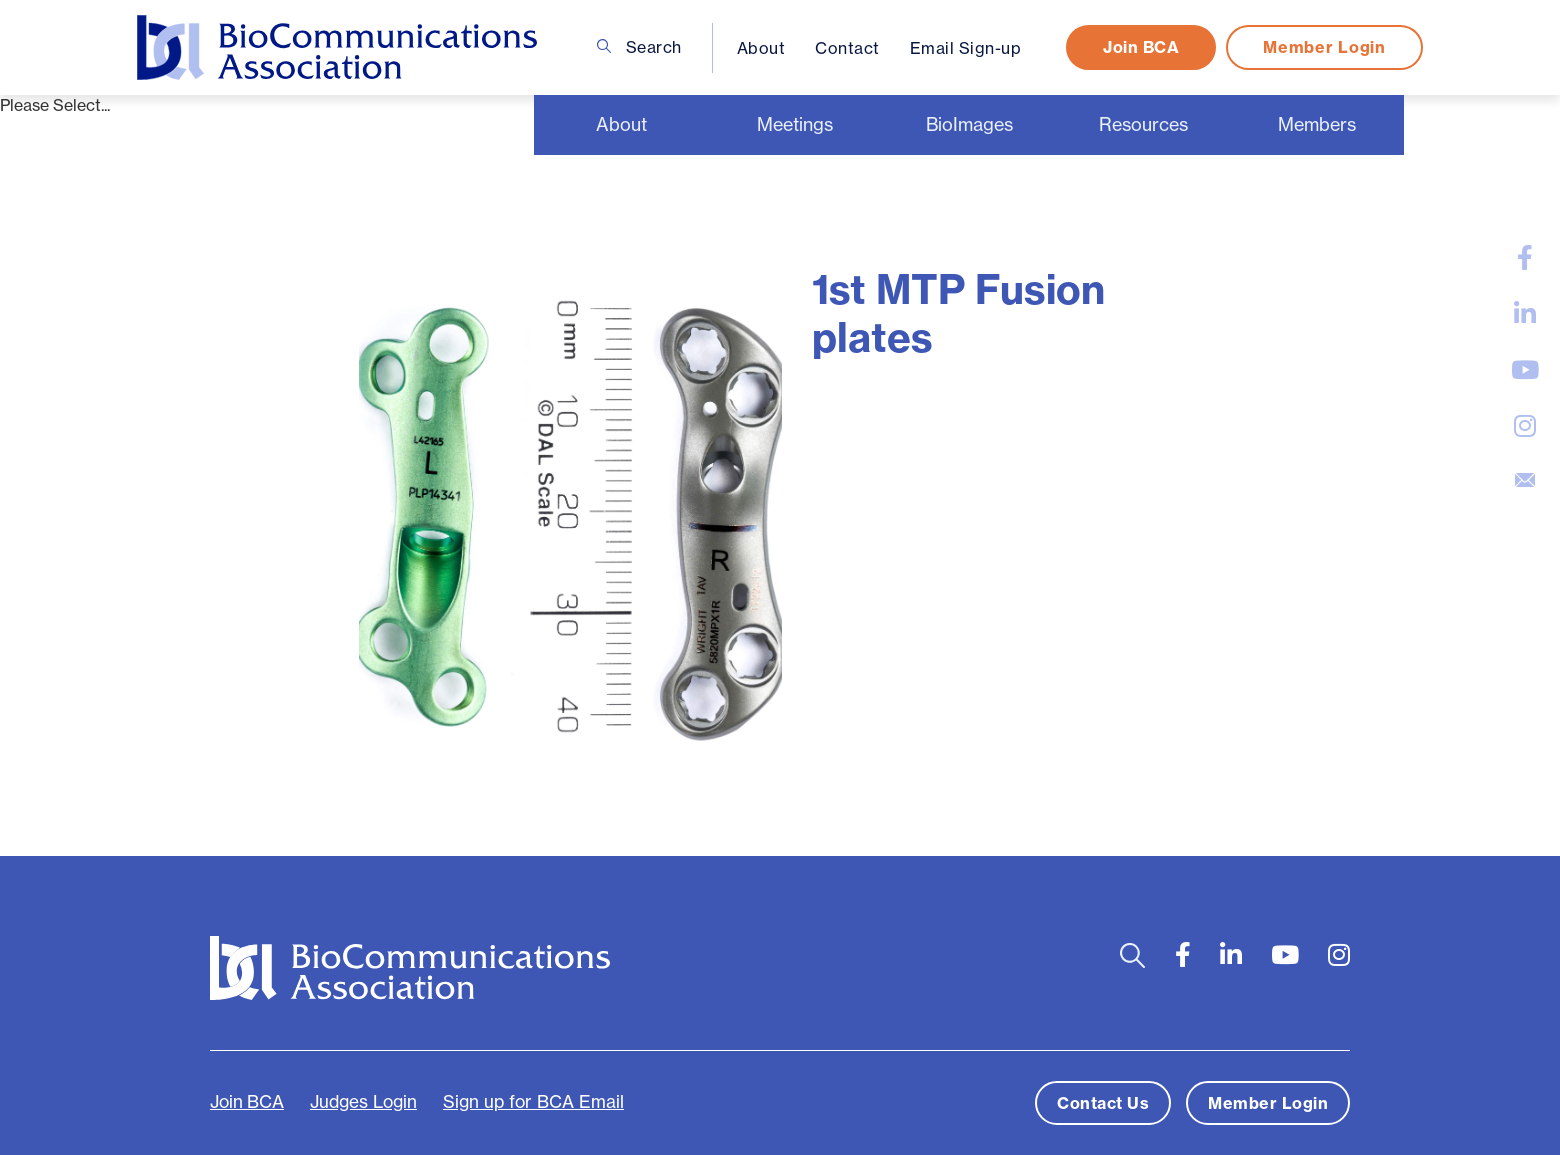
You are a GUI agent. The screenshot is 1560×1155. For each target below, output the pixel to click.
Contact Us (1103, 1103)
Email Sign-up (966, 48)
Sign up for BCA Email (533, 1102)
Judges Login (363, 1102)
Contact (847, 48)
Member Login (1324, 47)
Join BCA (1141, 47)
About (761, 48)
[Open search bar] (1132, 955)
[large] (1525, 258)
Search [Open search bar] (639, 47)
